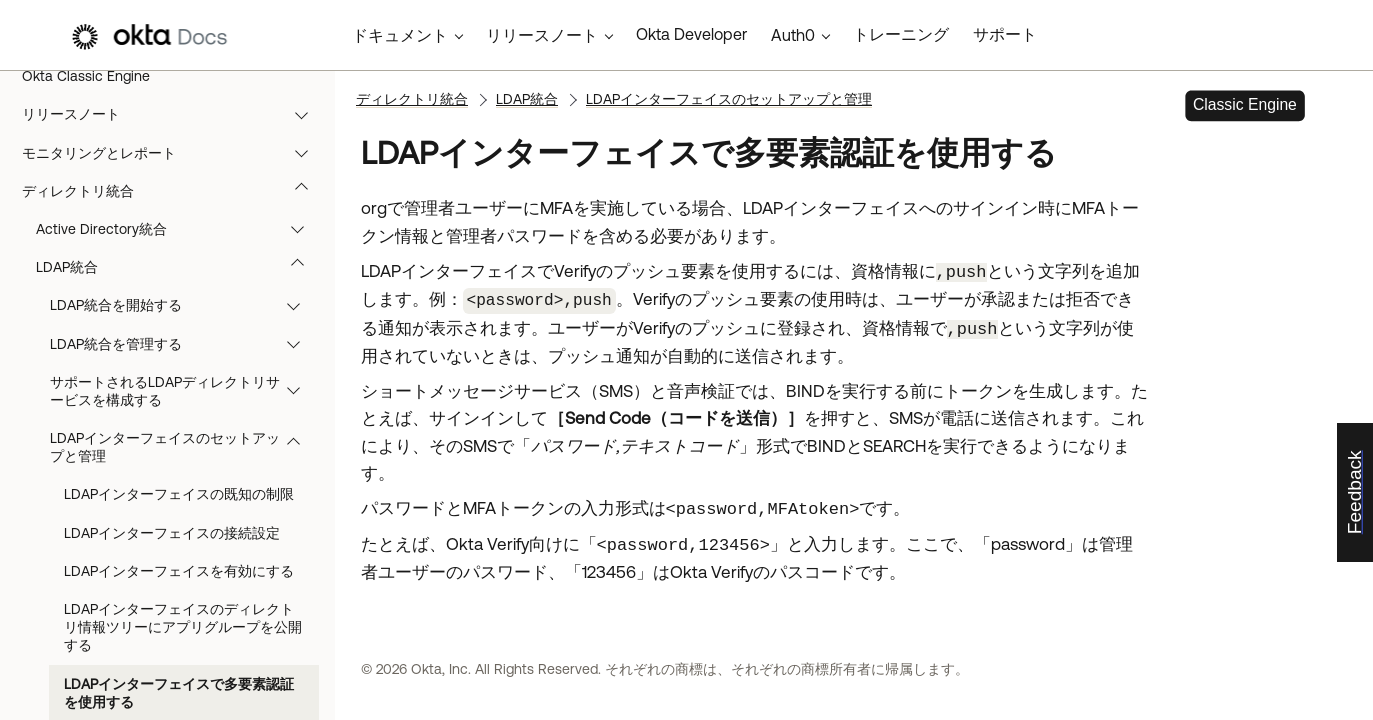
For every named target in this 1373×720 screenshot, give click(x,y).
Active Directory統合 (179, 229)
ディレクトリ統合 (174, 191)
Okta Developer (691, 34)
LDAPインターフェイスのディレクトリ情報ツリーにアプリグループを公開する (183, 627)
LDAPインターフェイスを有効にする (179, 571)
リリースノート (174, 114)
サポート (1005, 34)
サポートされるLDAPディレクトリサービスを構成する (184, 391)
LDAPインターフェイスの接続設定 (172, 533)
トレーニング (901, 34)
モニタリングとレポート (174, 153)
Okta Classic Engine (86, 76)
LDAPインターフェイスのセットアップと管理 (184, 447)
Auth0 (793, 35)
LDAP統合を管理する (184, 344)
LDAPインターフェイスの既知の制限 (179, 494)
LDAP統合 (179, 267)
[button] (306, 114)
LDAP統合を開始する (184, 305)
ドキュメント (400, 35)
